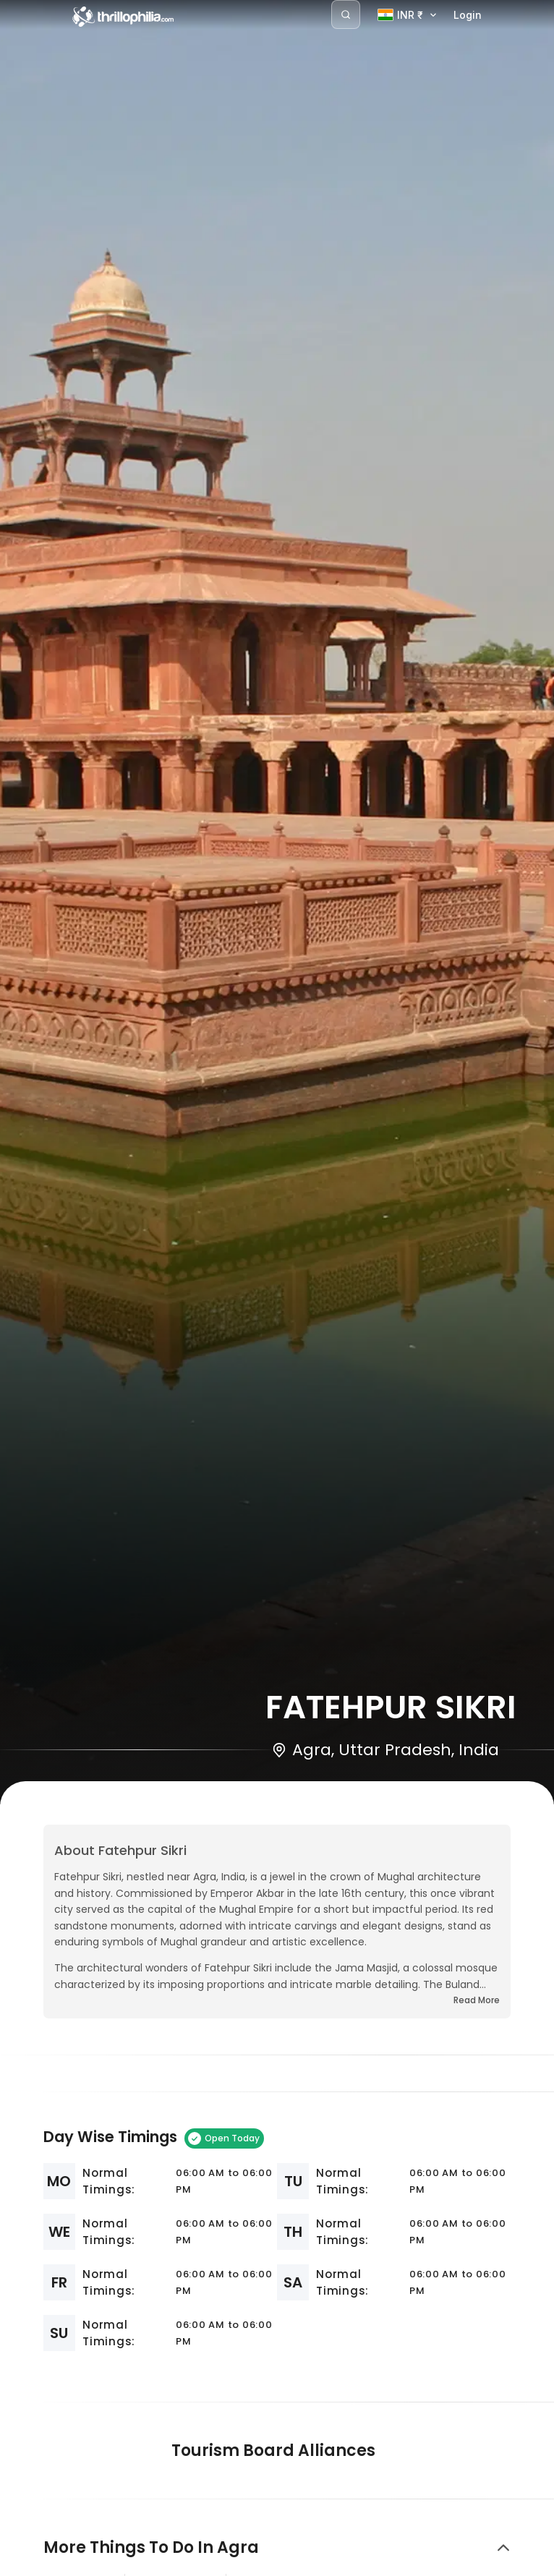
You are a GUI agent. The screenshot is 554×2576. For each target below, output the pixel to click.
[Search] (345, 14)
